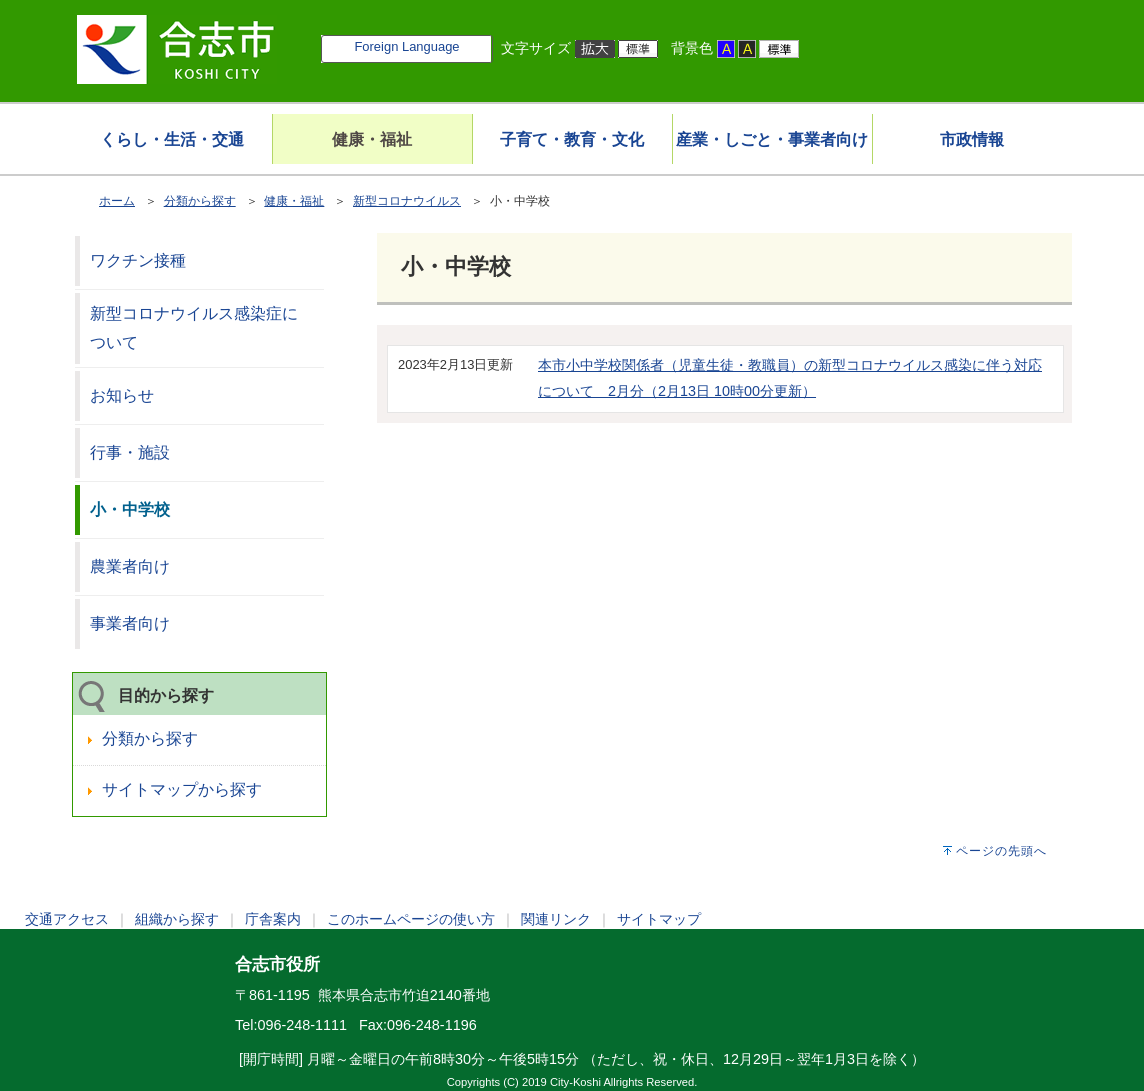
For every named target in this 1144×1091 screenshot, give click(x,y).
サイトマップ (659, 919)
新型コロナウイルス (407, 201)
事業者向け (130, 623)
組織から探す (177, 919)
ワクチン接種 (138, 260)
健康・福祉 (294, 201)
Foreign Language (406, 46)
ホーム (117, 201)
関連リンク (556, 919)
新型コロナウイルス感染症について (194, 328)
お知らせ (122, 395)
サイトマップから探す (182, 789)
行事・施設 (130, 452)
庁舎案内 (273, 919)
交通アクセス (67, 919)
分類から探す (200, 201)
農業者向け (130, 566)
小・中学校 (130, 509)
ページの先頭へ (1001, 851)
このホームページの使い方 (411, 919)
